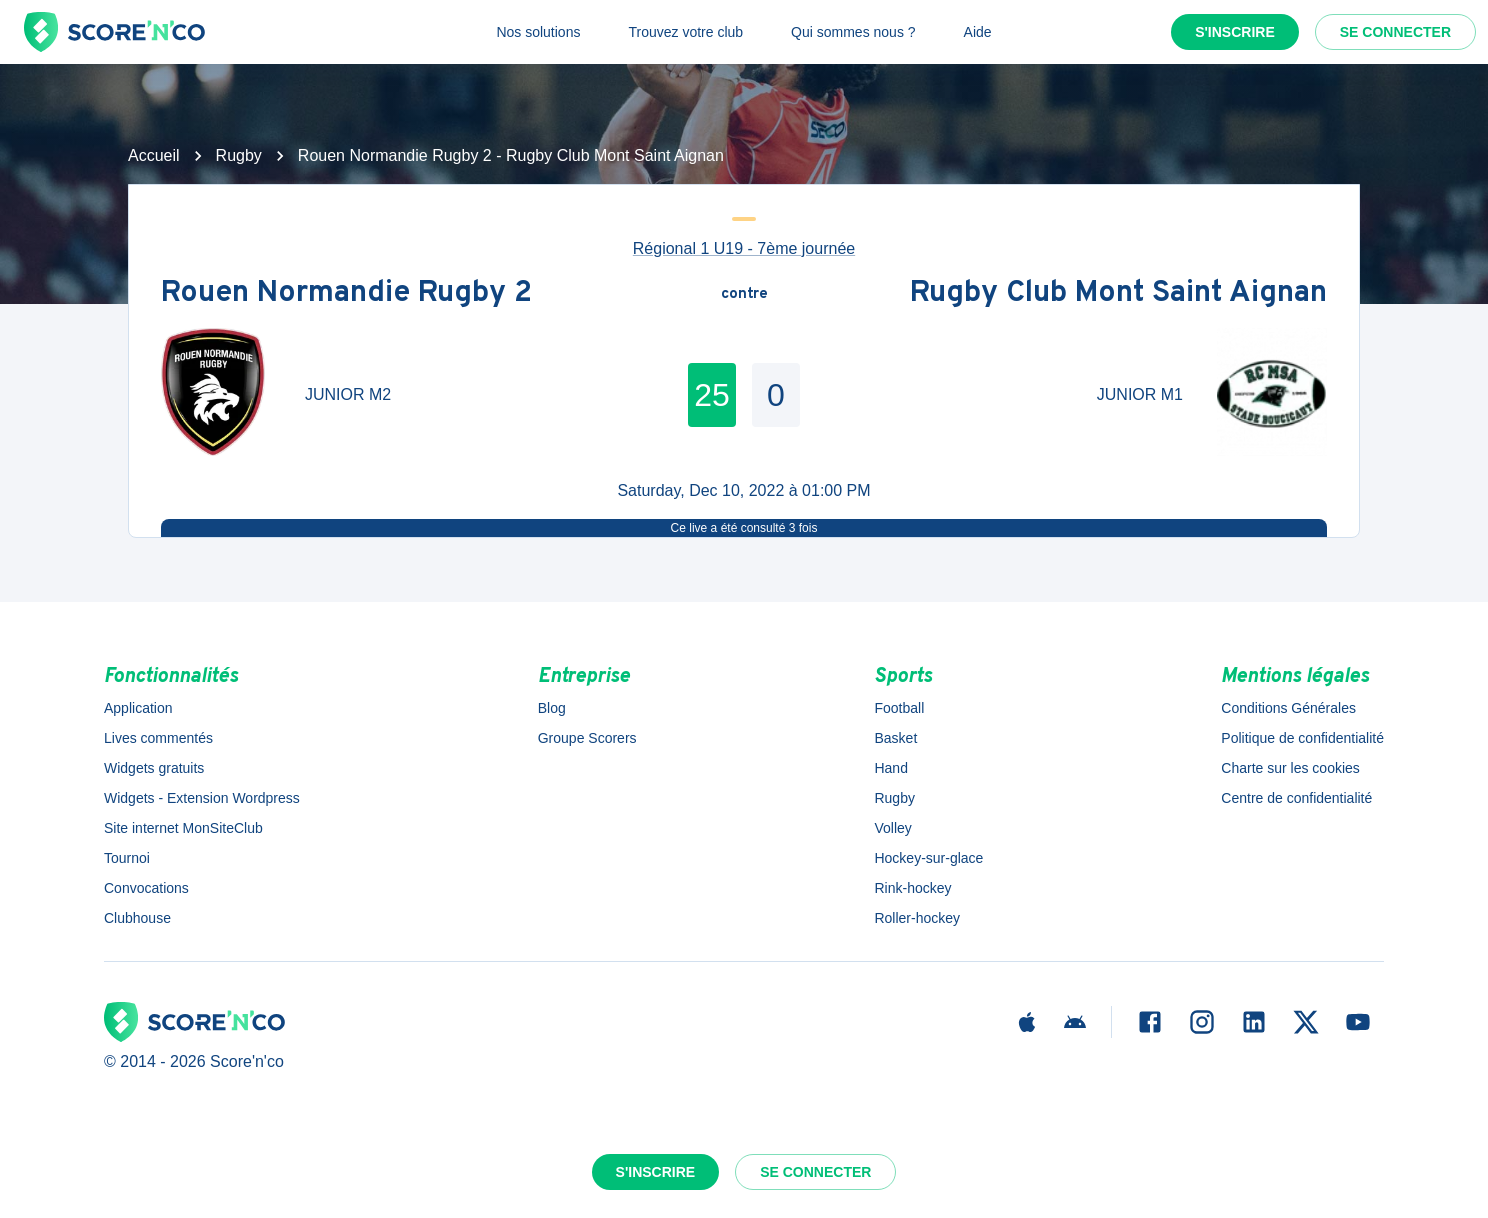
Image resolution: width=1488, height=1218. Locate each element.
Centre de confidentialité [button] (1296, 798)
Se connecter (1395, 32)
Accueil (154, 155)
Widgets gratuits (154, 768)
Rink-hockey (912, 888)
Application (138, 708)
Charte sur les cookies (1290, 768)
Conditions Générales (1288, 708)
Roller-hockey (917, 918)
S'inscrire (1235, 32)
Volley (892, 828)
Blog (552, 708)
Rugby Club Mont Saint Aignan (1118, 294)
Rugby (239, 155)
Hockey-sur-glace (928, 858)
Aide (978, 32)
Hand (890, 768)
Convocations (146, 888)
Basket (895, 738)
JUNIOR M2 (348, 394)
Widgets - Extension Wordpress (202, 798)
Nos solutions (538, 32)
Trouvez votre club (685, 32)
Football (899, 708)
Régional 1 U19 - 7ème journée (744, 248)
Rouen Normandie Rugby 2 (346, 294)
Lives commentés (158, 738)
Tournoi (127, 858)
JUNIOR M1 (1140, 394)
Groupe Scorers (587, 738)
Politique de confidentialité (1302, 738)
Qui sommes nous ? (853, 32)
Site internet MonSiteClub (183, 828)
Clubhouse (137, 918)
